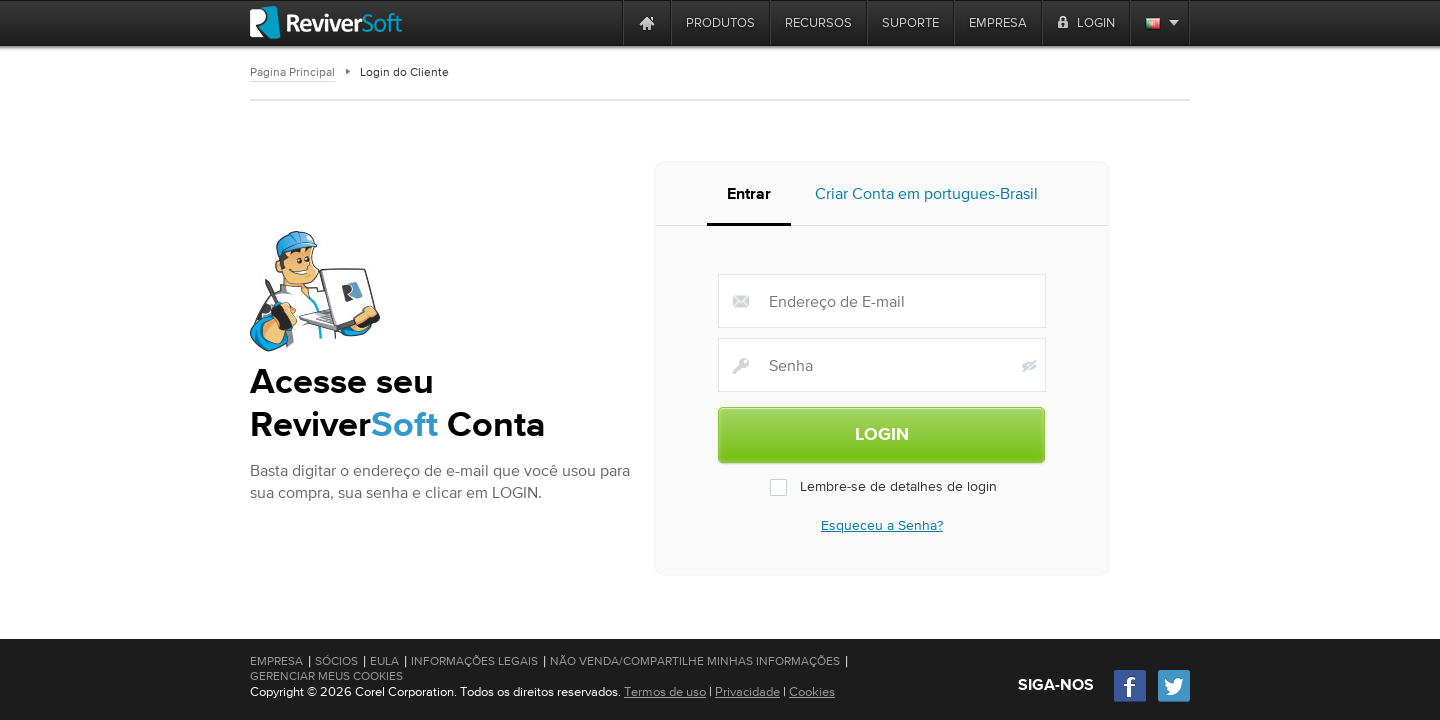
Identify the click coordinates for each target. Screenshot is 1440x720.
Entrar (749, 201)
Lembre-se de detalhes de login (882, 492)
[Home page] (647, 22)
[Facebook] (1131, 699)
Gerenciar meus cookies (326, 676)
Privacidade (747, 691)
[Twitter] (1174, 699)
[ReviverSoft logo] (326, 22)
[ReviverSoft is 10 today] (603, 22)
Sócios (336, 661)
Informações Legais (474, 661)
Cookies (812, 691)
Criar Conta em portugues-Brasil (926, 199)
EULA (384, 661)
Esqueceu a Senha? (882, 530)
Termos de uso (665, 691)
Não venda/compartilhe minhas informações (695, 661)
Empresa (276, 661)
